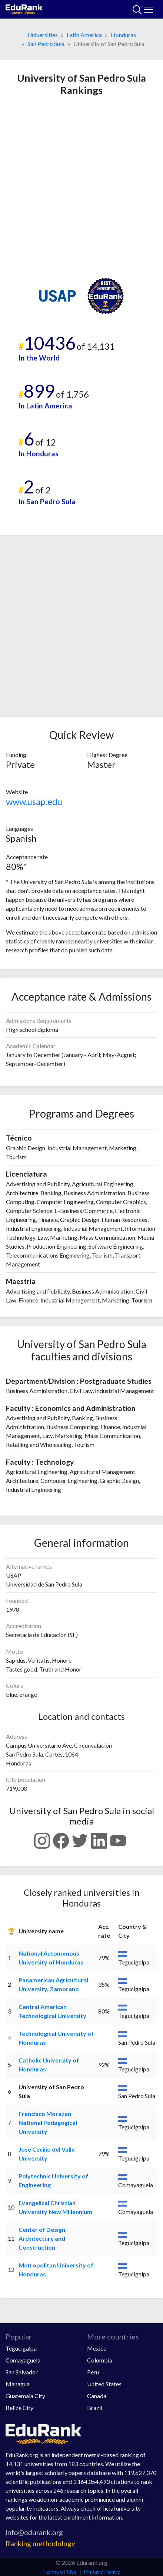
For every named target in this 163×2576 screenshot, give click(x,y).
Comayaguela (23, 2360)
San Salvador (22, 2372)
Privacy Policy (102, 2571)
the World (43, 357)
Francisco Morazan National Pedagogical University (48, 2122)
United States (104, 2383)
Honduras (123, 34)
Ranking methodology (40, 2543)
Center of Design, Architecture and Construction (43, 2238)
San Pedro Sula (45, 43)
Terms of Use (60, 2571)
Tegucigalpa (21, 2348)
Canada (96, 2395)
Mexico (97, 2348)
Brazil (94, 2407)
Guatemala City (25, 2395)
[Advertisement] (81, 186)
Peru (93, 2372)
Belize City (19, 2407)
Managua (18, 2383)
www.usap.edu (34, 801)
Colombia (99, 2360)
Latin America (84, 34)
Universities (42, 34)
